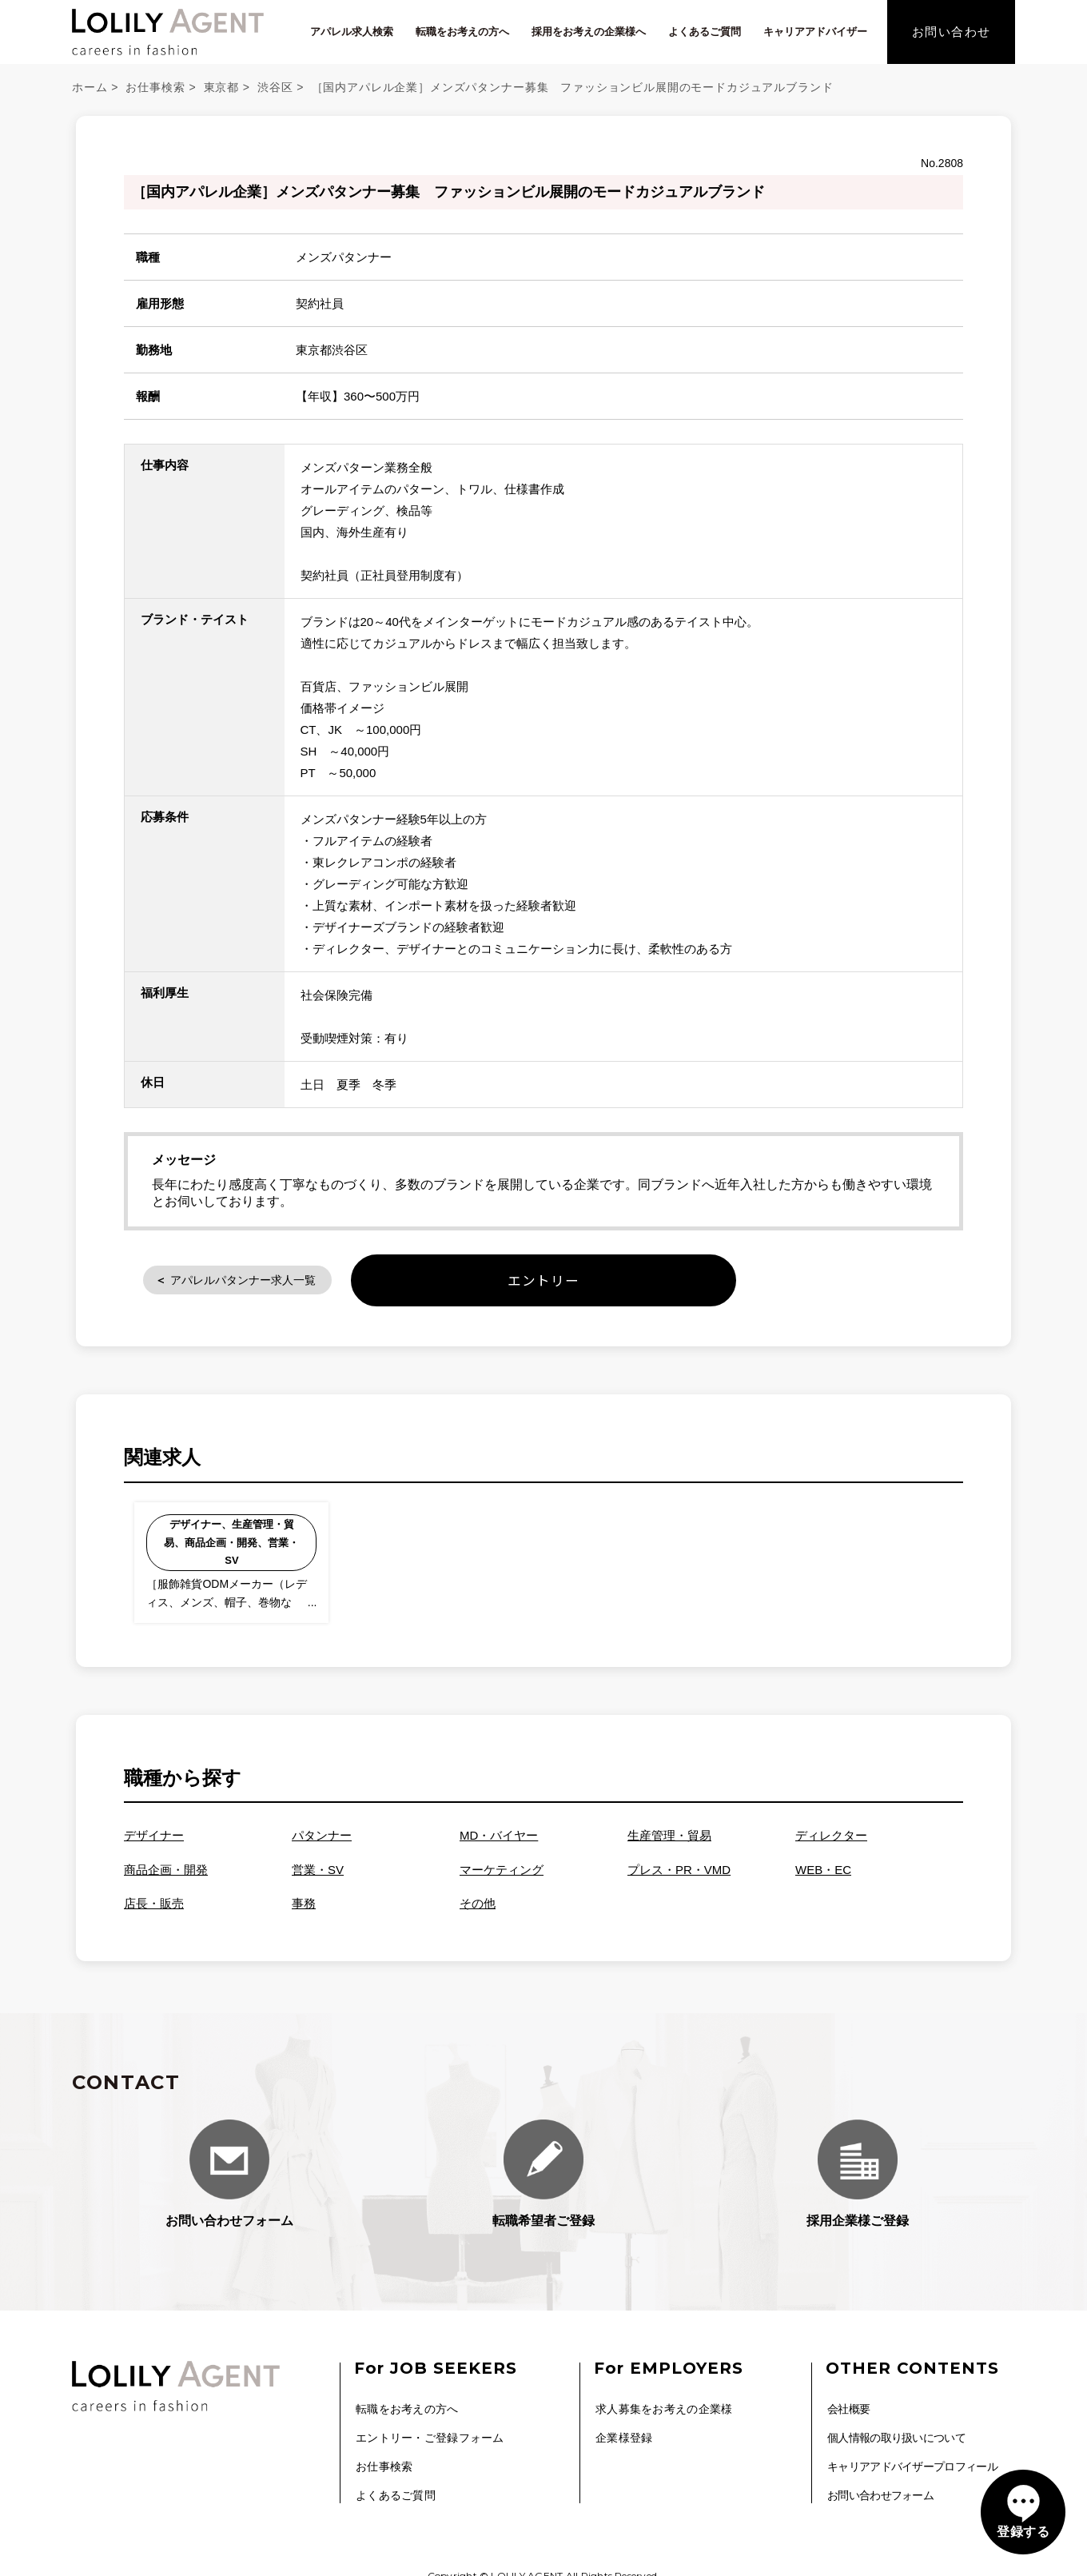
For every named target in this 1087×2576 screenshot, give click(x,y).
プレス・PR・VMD (679, 1878)
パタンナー (322, 1845)
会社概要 (848, 2417)
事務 (304, 1913)
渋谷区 (275, 87)
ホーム (90, 87)
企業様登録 (623, 2442)
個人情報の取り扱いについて (896, 2442)
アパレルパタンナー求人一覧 (269, 1282)
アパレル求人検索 (351, 32)
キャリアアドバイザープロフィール (912, 2468)
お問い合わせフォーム (229, 2182)
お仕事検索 (155, 87)
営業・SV (318, 1878)
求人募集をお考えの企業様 (663, 2417)
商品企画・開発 (166, 1878)
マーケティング (502, 1878)
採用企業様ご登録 (857, 2182)
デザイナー (154, 1845)
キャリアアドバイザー (815, 32)
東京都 (222, 87)
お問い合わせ (951, 31)
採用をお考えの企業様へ (589, 32)
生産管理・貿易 (669, 1845)
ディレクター (831, 1845)
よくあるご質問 (704, 32)
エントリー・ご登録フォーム (430, 2442)
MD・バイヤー (499, 1845)
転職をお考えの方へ (462, 32)
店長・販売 (154, 1913)
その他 (478, 1913)
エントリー (544, 1283)
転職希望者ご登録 (543, 2182)
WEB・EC (823, 1878)
